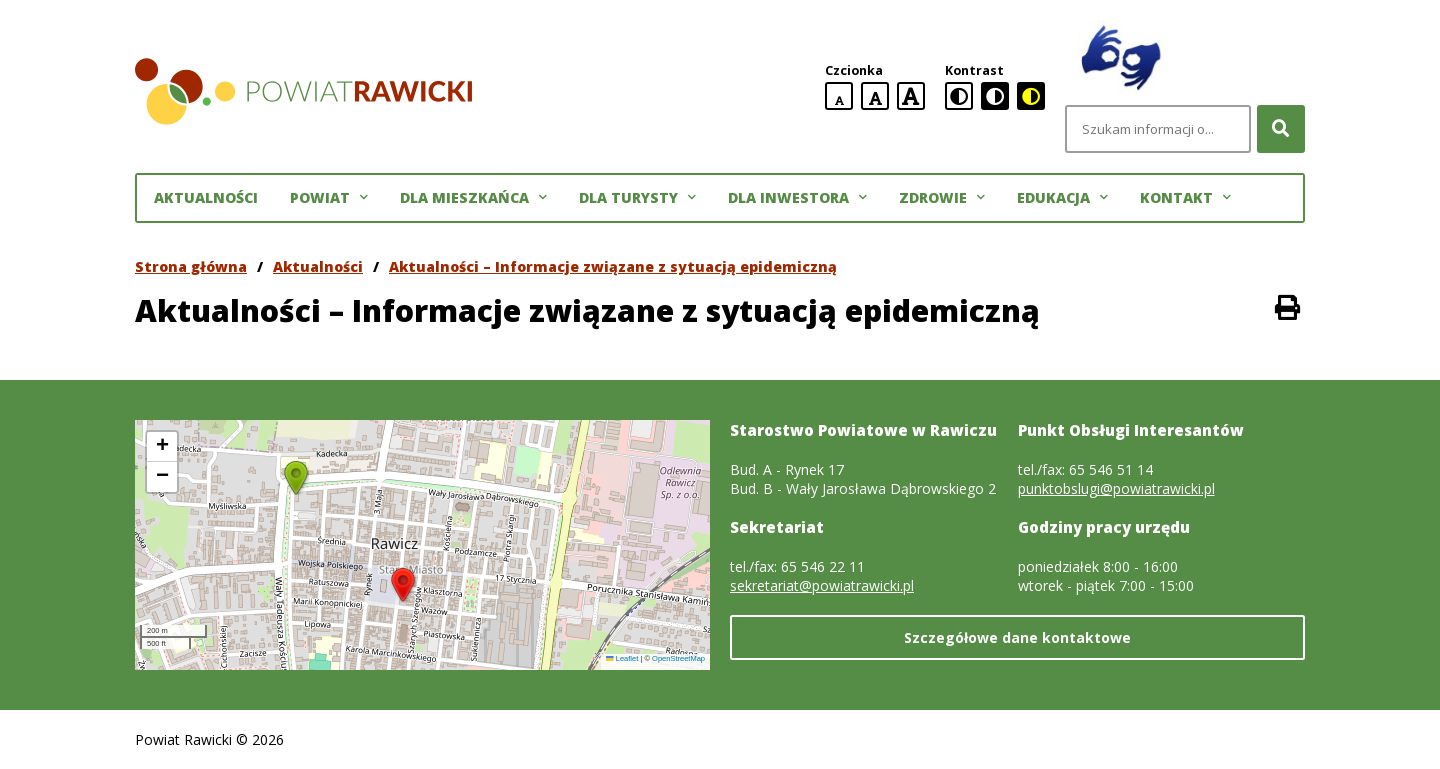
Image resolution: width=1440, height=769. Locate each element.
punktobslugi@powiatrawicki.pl (1116, 488)
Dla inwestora (797, 198)
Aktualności (206, 197)
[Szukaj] (1281, 129)
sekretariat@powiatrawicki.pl (822, 585)
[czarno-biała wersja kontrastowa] (995, 96)
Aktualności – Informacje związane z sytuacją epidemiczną (613, 266)
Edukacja (1062, 198)
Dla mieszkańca (473, 198)
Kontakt (1185, 198)
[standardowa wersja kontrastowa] (959, 96)
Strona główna (191, 266)
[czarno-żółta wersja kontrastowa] (1031, 96)
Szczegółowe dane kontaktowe (1017, 637)
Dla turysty (637, 198)
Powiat (329, 198)
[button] (403, 585)
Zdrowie (942, 198)
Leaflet (622, 658)
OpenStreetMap (678, 658)
